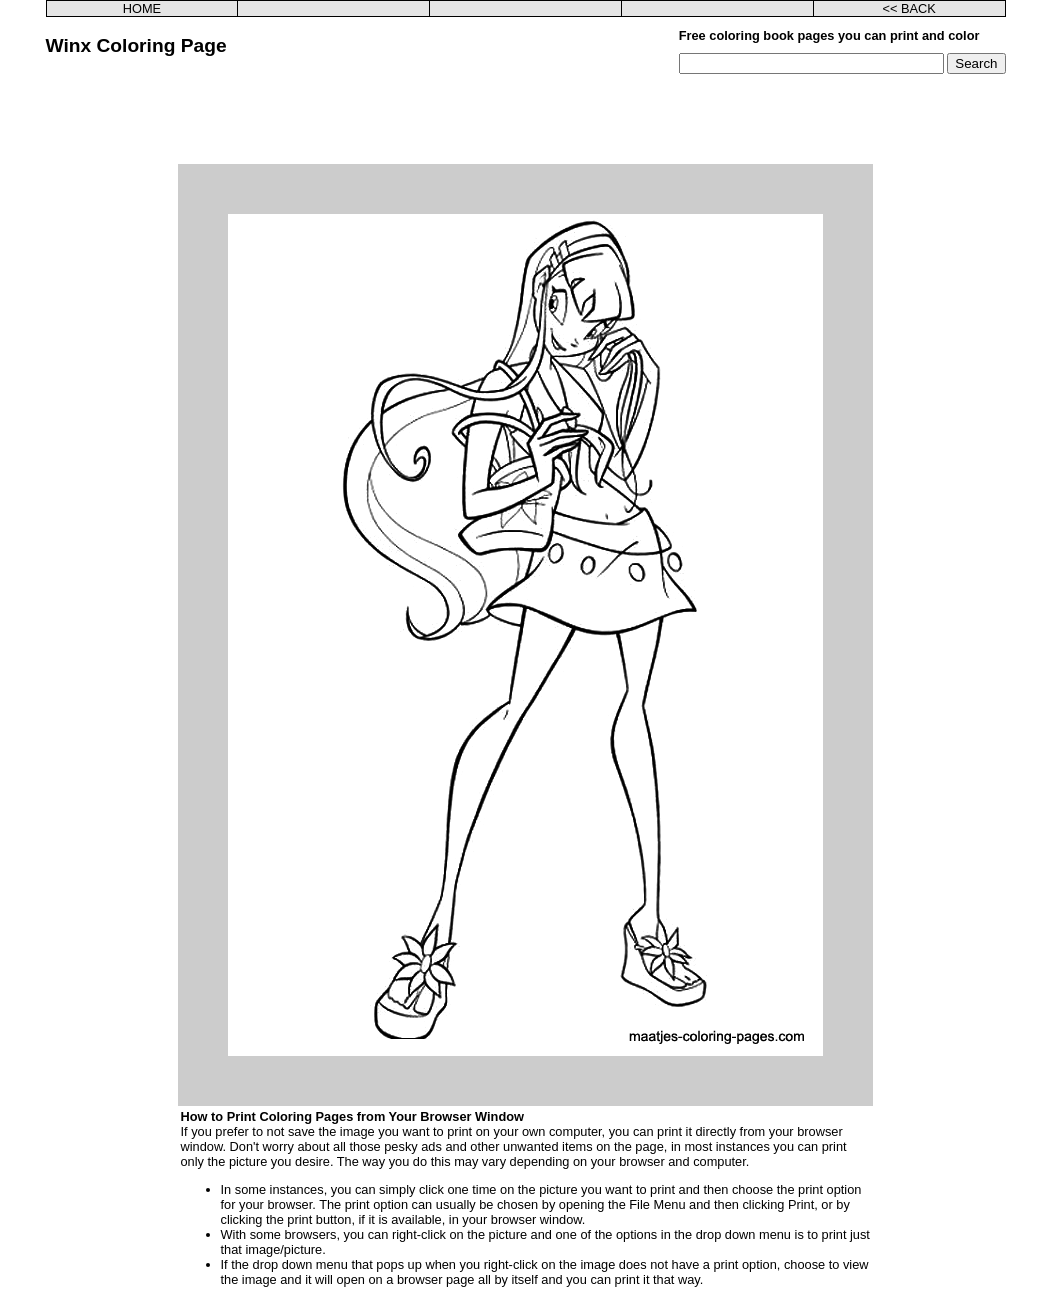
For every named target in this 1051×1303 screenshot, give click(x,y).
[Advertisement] (526, 119)
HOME (142, 8)
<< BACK (908, 8)
